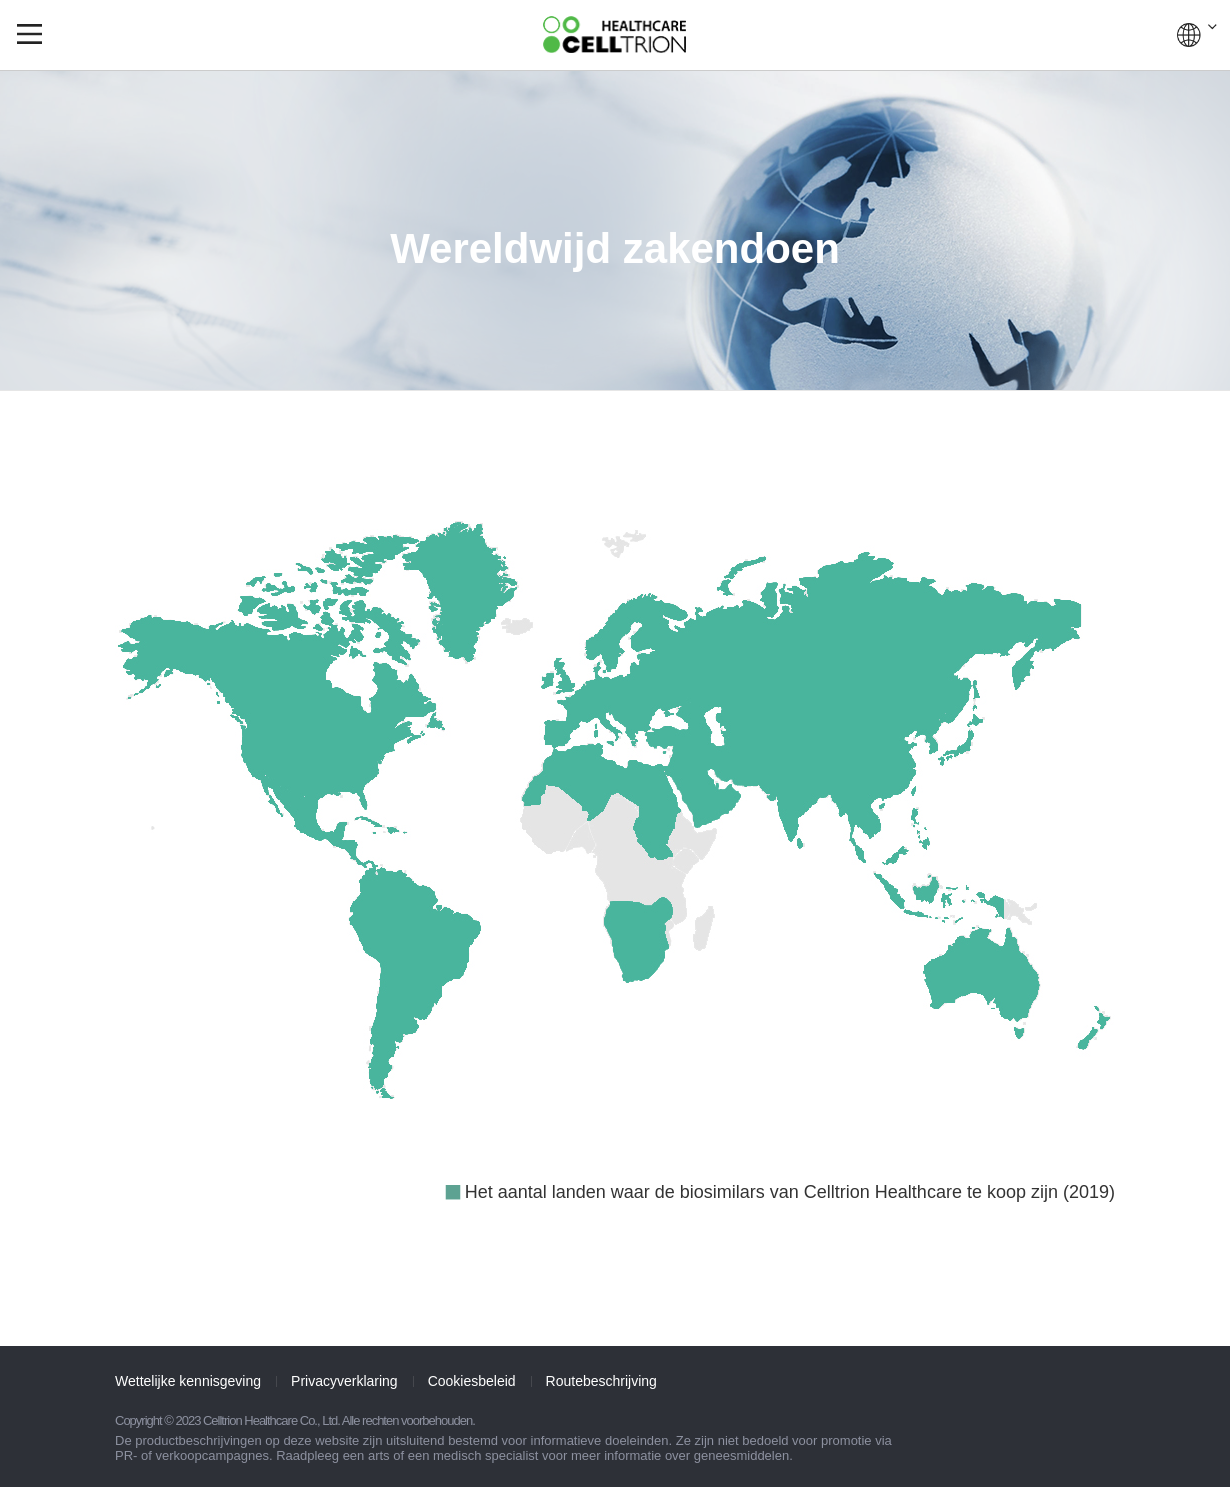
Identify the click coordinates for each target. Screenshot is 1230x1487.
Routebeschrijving (601, 1381)
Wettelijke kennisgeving (188, 1381)
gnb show (29, 34)
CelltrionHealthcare (614, 34)
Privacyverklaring (344, 1381)
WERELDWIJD (1197, 35)
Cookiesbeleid (472, 1381)
